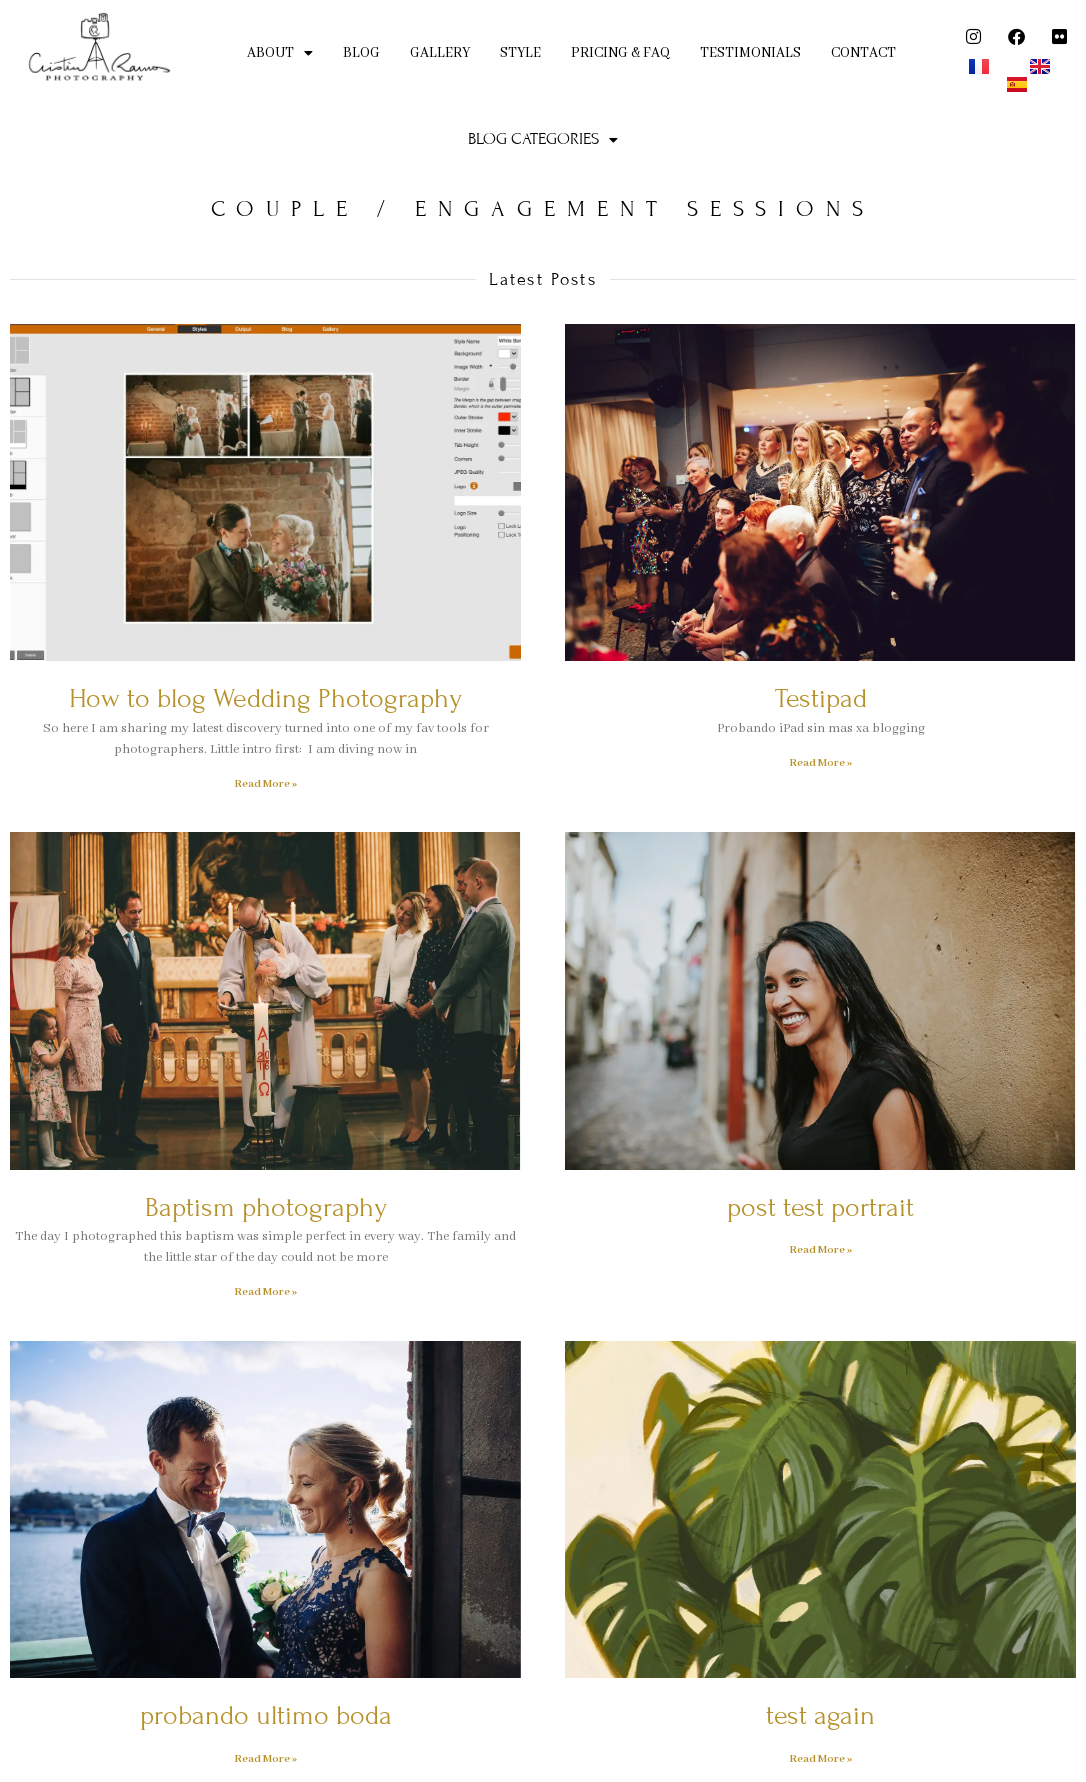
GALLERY (440, 53)
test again (820, 1715)
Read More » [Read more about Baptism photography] (265, 1292)
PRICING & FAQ (620, 53)
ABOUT (280, 53)
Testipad (821, 698)
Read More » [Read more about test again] (820, 1759)
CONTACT (863, 53)
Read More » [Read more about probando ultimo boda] (265, 1759)
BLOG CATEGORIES (543, 139)
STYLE (520, 53)
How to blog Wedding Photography (265, 698)
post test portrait (820, 1207)
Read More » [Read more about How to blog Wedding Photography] (265, 784)
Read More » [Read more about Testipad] (820, 763)
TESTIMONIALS (750, 53)
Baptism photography (266, 1207)
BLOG (361, 53)
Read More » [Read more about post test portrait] (820, 1250)
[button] (280, 53)
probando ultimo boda (266, 1715)
